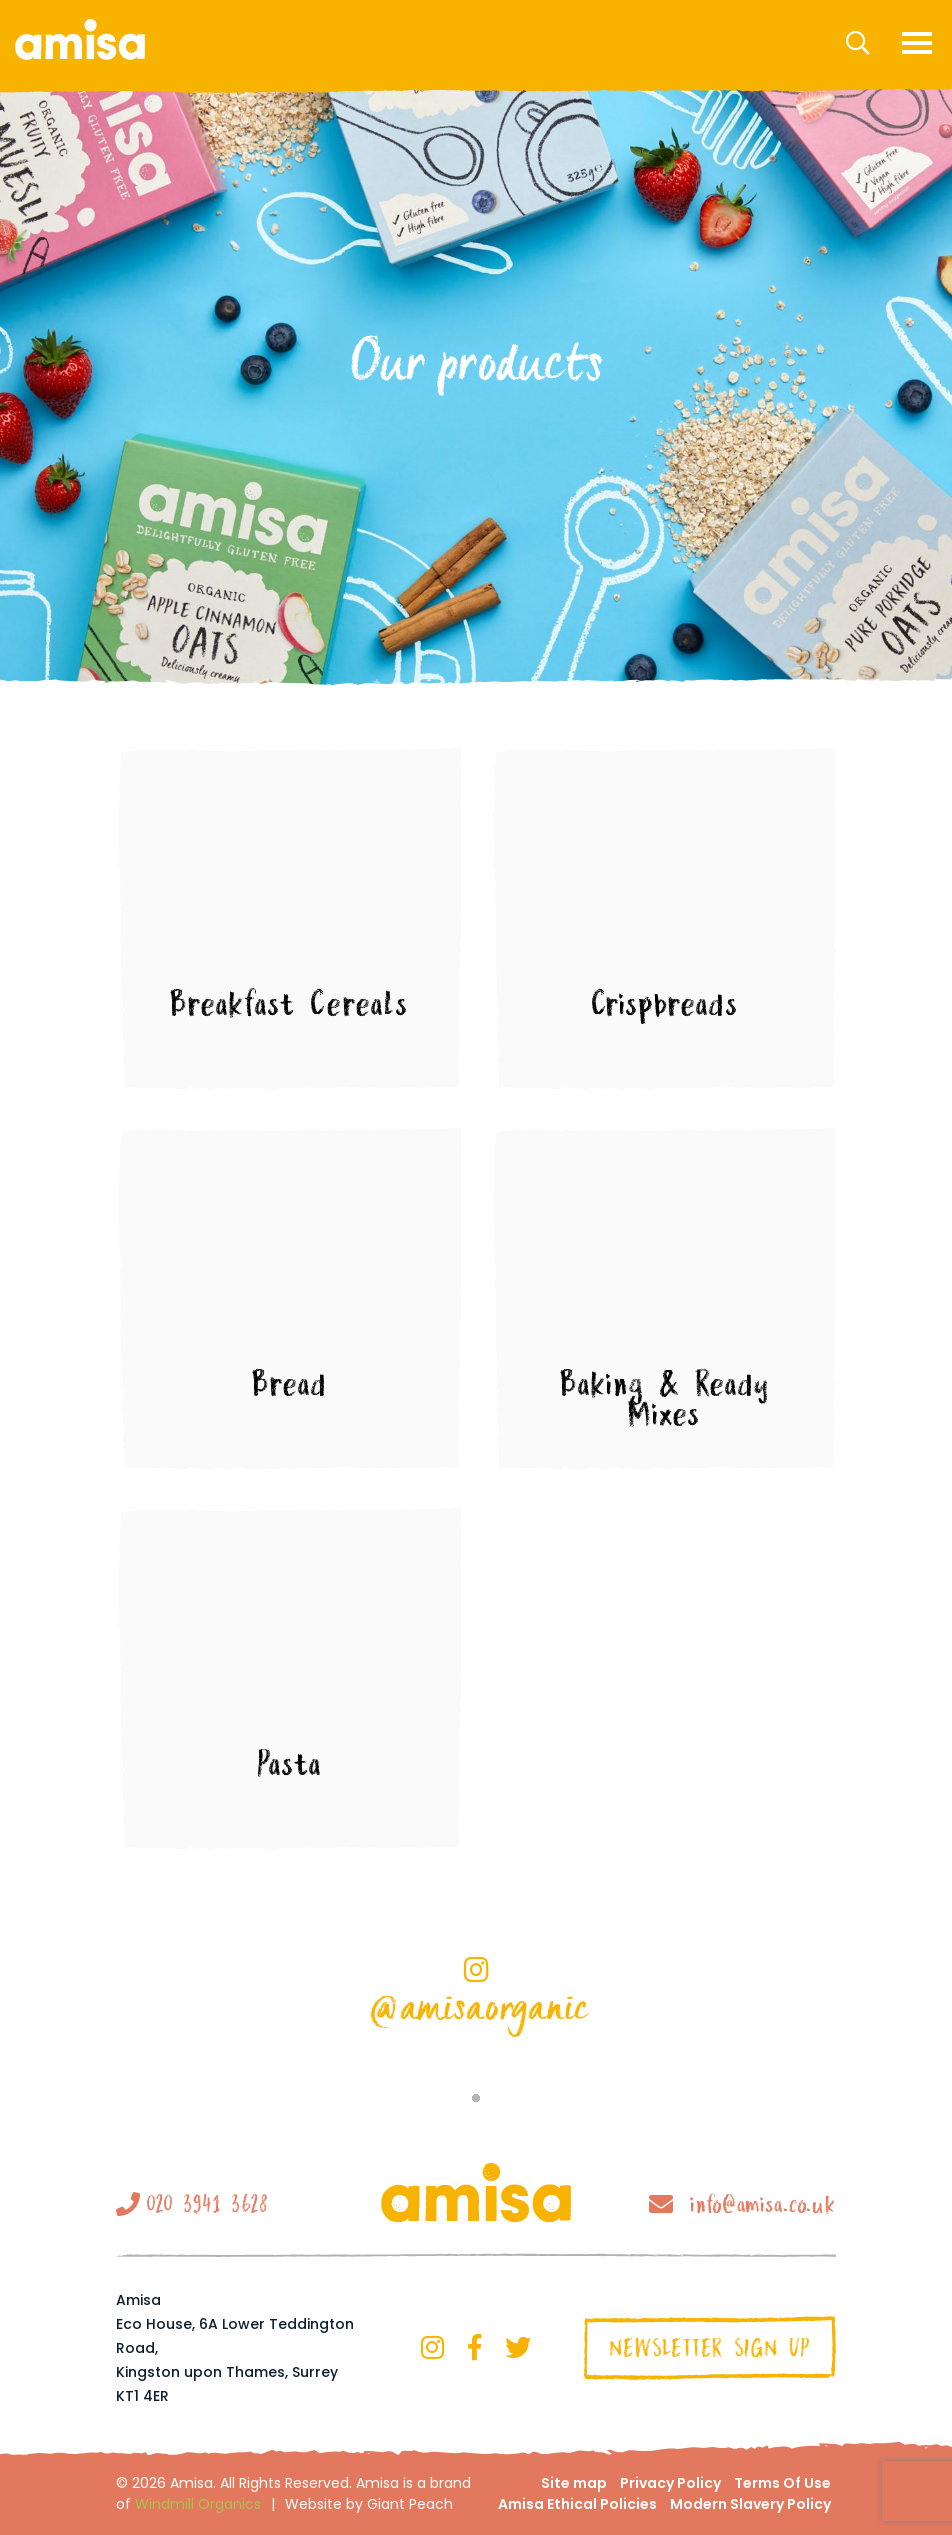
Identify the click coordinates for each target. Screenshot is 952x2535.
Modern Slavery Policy (750, 2504)
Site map (574, 2483)
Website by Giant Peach (369, 2504)
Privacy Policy (670, 2483)
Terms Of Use (782, 2483)
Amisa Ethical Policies (577, 2504)
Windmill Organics (198, 2504)
